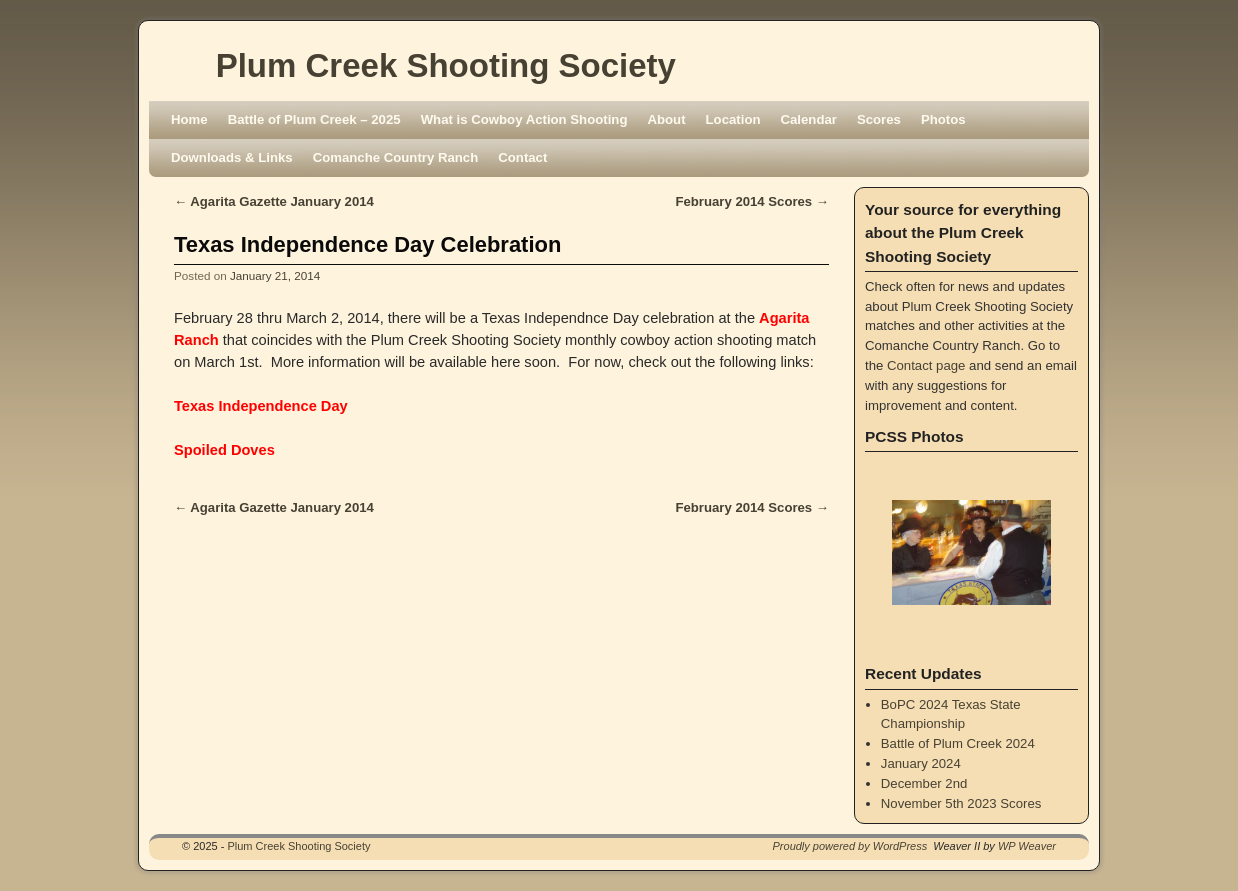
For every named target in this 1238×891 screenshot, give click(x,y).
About (666, 119)
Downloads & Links (232, 157)
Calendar (809, 119)
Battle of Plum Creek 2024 (958, 743)
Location (733, 119)
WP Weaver (1027, 846)
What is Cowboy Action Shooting (524, 119)
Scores (879, 119)
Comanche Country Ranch (396, 157)
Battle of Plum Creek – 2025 (314, 119)
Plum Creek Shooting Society (446, 65)
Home (189, 119)
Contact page (926, 365)
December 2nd (924, 783)
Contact (522, 157)
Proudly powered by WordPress (850, 846)
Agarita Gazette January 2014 (274, 201)
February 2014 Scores (752, 201)
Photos (943, 119)
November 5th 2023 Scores (961, 803)
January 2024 (921, 763)
